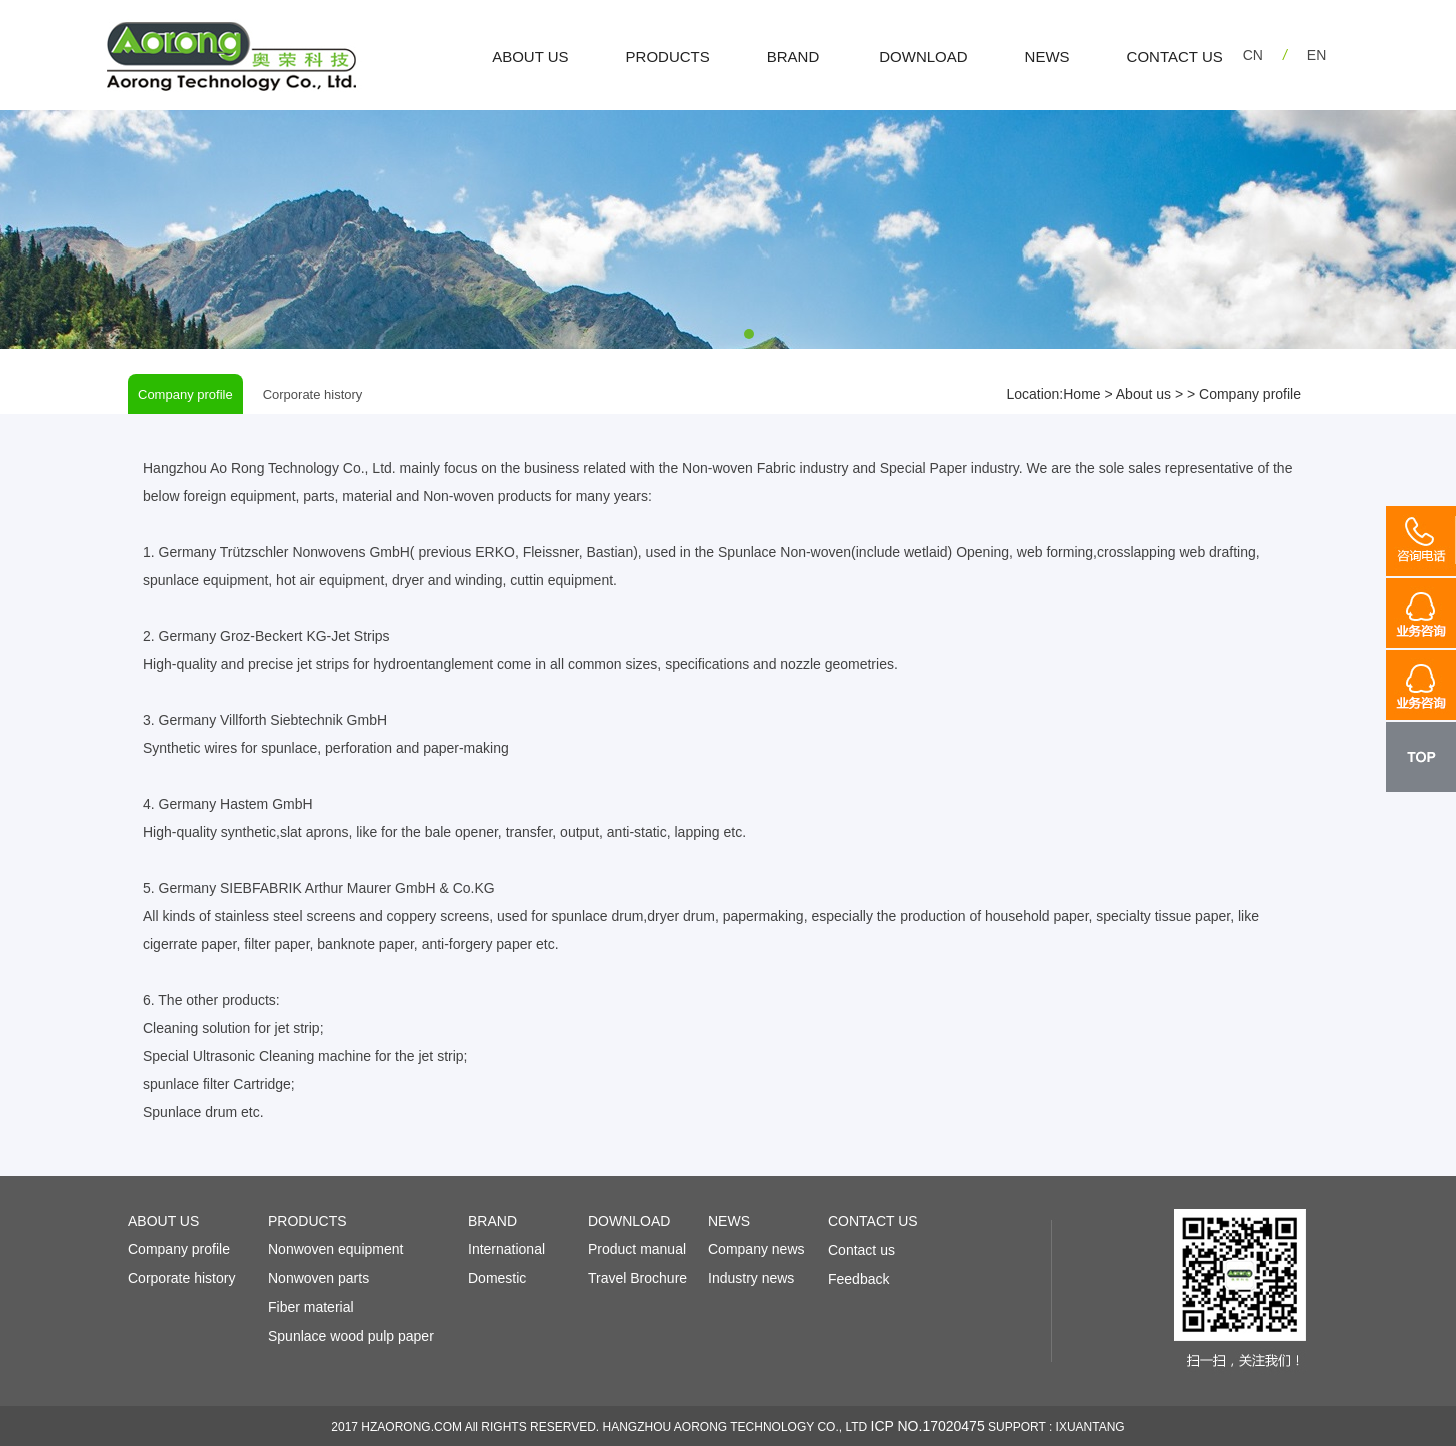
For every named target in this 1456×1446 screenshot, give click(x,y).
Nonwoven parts (318, 1278)
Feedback (858, 1279)
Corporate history (313, 394)
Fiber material (311, 1307)
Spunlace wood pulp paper (351, 1336)
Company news (756, 1249)
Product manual (637, 1249)
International (506, 1249)
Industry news (751, 1278)
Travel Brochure (637, 1278)
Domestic (497, 1278)
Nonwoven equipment (335, 1249)
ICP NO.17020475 (928, 1426)
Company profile (185, 394)
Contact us (861, 1250)
